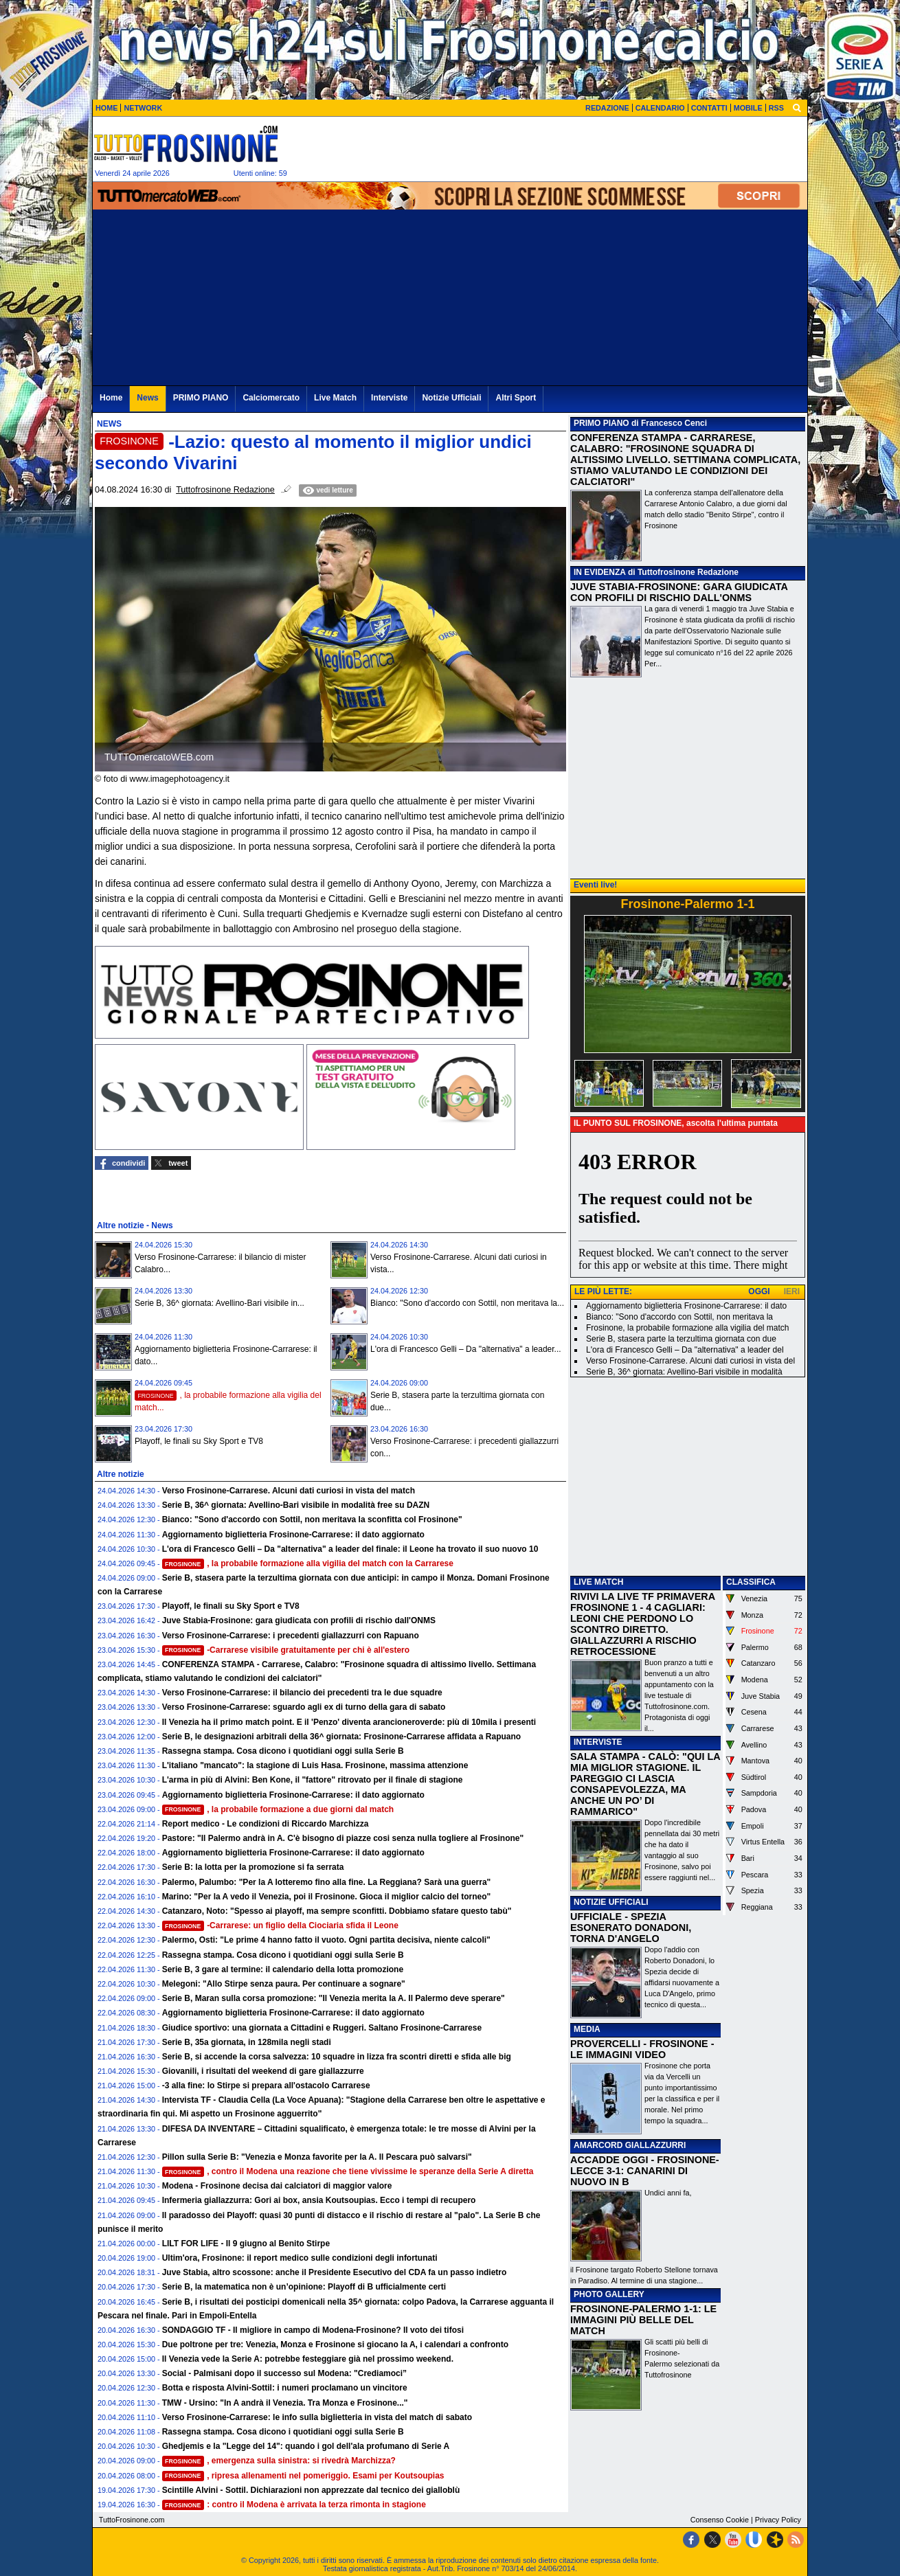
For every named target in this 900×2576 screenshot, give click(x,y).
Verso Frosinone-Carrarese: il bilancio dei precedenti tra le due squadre (302, 1692)
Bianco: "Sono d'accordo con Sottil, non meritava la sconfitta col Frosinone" (312, 1519)
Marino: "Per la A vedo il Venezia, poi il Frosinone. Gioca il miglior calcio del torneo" (326, 1896)
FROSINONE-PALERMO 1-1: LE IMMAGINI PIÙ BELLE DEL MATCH (643, 2319)
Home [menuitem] (111, 398)
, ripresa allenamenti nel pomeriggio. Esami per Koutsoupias (303, 2476)
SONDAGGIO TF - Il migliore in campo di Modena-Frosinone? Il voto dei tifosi (313, 2330)
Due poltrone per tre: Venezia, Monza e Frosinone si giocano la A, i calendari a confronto (335, 2344)
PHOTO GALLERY (609, 2294)
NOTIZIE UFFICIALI (611, 1902)
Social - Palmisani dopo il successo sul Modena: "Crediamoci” (284, 2373)
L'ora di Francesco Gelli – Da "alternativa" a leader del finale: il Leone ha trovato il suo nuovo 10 (350, 1549)
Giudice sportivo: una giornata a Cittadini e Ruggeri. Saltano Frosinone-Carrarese (322, 2028)
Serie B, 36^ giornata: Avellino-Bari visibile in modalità (684, 1372)
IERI (792, 1291)
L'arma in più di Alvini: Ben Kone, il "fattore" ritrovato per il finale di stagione (312, 1780)
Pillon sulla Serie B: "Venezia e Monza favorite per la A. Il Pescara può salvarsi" (317, 2157)
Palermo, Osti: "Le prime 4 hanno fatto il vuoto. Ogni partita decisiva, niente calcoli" (326, 1940)
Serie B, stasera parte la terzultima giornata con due (681, 1339)
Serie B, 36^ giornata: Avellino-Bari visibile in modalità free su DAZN (296, 1505)
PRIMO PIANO (601, 423)
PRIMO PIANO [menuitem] (201, 398)
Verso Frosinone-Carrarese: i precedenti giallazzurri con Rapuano (290, 1635)
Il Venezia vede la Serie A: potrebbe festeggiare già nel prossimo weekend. (307, 2359)
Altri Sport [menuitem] (515, 398)
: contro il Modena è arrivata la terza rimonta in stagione (294, 2504)
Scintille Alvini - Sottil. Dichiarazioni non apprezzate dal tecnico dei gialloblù (311, 2490)
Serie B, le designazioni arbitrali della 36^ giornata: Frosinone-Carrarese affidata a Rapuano (341, 1736)
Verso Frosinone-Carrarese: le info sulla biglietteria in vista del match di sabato (317, 2417)
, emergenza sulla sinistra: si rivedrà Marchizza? (279, 2460)
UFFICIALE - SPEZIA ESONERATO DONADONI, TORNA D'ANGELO (630, 1927)
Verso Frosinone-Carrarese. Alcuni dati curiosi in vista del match (288, 1490)
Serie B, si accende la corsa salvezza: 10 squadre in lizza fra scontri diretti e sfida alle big (336, 2056)
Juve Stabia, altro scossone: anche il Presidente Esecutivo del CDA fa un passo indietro (334, 2272)
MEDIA (587, 2029)
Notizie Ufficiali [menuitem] (451, 398)
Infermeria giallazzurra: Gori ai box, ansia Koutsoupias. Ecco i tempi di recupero (319, 2200)
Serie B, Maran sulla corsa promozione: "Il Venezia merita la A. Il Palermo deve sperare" (333, 1998)
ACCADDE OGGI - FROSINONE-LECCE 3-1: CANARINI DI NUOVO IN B (644, 2170)
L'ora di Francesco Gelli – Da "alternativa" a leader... (465, 1349)
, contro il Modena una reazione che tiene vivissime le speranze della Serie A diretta (348, 2171)
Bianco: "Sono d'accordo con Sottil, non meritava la (679, 1317)
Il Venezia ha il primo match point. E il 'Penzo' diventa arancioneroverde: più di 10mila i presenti (349, 1722)
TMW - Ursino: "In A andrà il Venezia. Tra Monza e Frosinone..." (285, 2403)
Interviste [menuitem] (389, 398)
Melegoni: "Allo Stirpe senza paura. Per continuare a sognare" (283, 1984)
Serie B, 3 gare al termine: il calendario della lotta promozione (282, 1969)
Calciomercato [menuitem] (271, 398)
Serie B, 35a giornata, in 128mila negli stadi (246, 2042)
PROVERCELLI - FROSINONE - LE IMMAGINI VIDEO (642, 2049)
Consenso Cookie (719, 2520)
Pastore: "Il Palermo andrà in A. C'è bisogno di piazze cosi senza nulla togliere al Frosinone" (343, 1838)
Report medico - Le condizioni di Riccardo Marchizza (265, 1824)
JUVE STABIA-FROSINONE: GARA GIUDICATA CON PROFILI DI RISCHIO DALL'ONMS (678, 592)
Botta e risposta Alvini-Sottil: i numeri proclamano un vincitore (284, 2388)
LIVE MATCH (598, 1582)
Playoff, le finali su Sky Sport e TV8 (199, 1441)
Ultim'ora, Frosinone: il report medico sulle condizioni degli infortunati (300, 2258)
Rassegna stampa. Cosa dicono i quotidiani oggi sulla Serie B (283, 1751)
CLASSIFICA (751, 1582)
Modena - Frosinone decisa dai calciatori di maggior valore (277, 2186)
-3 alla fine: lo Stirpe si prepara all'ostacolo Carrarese (266, 2085)
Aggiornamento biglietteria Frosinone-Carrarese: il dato (686, 1306)
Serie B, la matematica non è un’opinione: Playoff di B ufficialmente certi (304, 2287)
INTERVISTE (598, 1742)
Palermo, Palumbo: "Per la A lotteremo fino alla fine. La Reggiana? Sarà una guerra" (326, 1882)
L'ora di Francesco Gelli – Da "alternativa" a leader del (685, 1350)
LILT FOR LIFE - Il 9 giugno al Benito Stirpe (246, 2243)
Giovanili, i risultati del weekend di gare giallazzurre (263, 2071)
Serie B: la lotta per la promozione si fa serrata (253, 1867)
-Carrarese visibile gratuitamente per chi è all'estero (285, 1650)
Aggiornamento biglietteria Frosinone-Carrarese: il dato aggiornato (293, 1534)
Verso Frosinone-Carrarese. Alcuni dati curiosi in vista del (690, 1361)
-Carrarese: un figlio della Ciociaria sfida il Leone (280, 1925)
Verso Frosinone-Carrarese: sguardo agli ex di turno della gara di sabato (304, 1707)
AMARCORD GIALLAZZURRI (630, 2145)
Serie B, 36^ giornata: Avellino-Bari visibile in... (219, 1303)
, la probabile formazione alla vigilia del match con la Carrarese (307, 1563)
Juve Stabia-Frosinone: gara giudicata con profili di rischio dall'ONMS (299, 1620)
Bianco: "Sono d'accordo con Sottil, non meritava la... (467, 1303)
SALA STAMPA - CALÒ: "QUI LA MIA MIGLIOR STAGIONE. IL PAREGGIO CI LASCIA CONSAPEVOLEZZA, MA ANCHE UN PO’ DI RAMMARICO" (645, 1784)
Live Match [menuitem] (335, 398)
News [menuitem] (147, 398)
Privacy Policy (778, 2520)
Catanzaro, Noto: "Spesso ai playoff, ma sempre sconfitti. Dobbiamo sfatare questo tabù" (337, 1911)
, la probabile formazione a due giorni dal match (278, 1809)
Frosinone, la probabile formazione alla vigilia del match (687, 1328)
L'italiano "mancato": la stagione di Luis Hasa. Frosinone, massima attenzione (315, 1765)
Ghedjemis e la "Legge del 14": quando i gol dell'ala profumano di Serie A (306, 2446)
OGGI (758, 1291)
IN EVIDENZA (600, 572)
